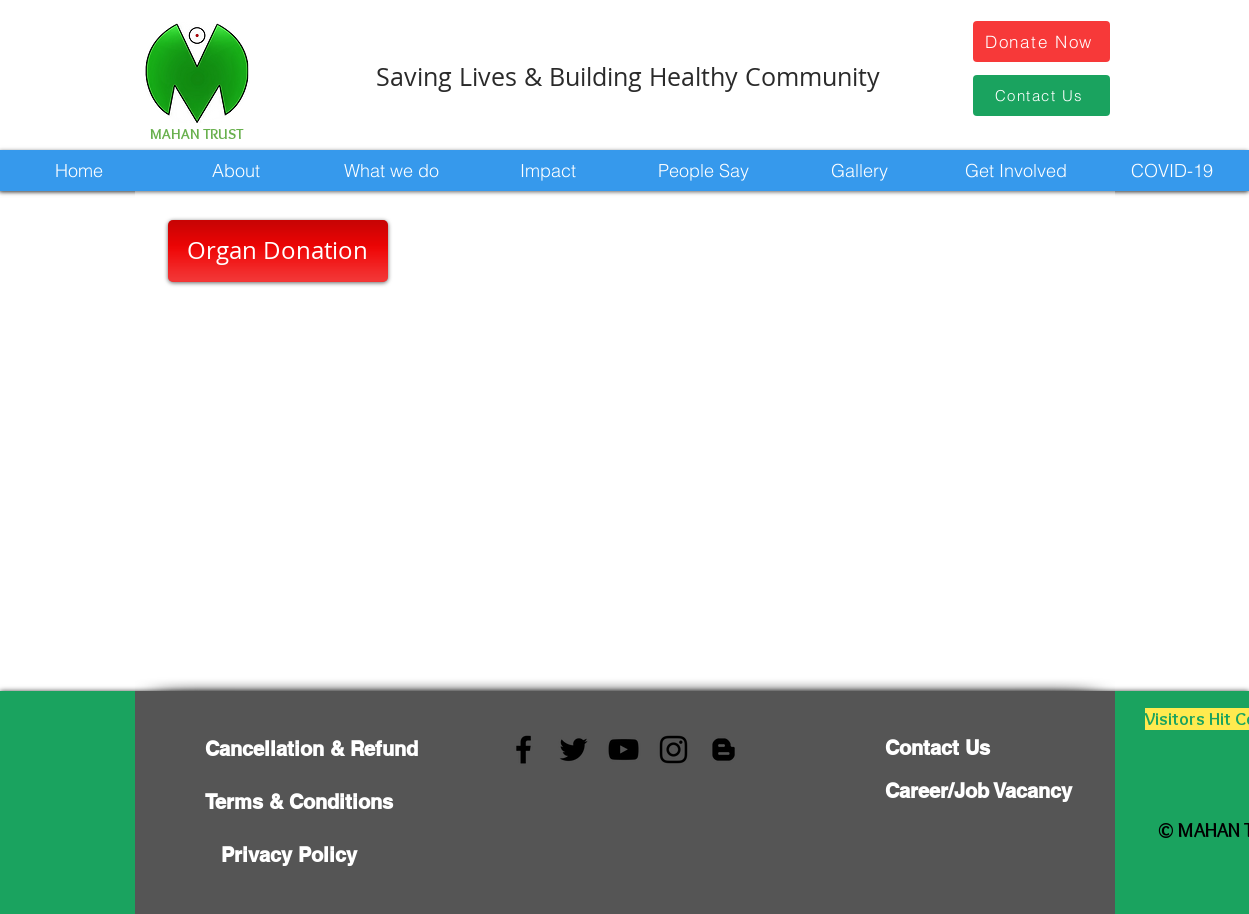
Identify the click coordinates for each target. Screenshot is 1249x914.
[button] (235, 170)
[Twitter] (573, 749)
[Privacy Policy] (289, 854)
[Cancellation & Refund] (311, 748)
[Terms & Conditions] (299, 801)
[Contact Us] (1041, 95)
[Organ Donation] (278, 251)
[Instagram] (673, 749)
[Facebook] (523, 749)
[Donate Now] (1041, 41)
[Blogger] (723, 749)
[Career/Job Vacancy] (978, 791)
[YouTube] (623, 749)
